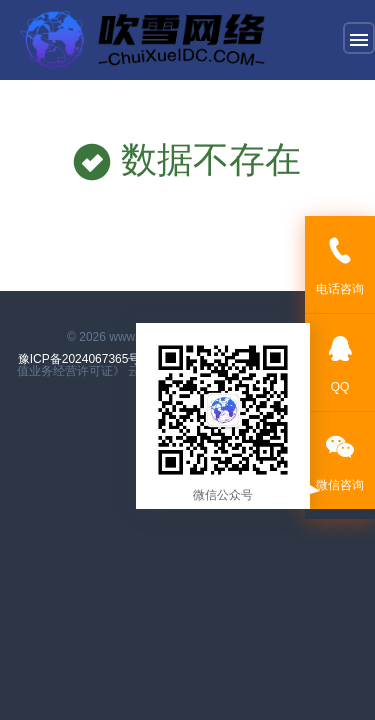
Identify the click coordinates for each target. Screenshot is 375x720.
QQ (340, 361)
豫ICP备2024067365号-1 (86, 359)
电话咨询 (340, 263)
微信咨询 (340, 459)
